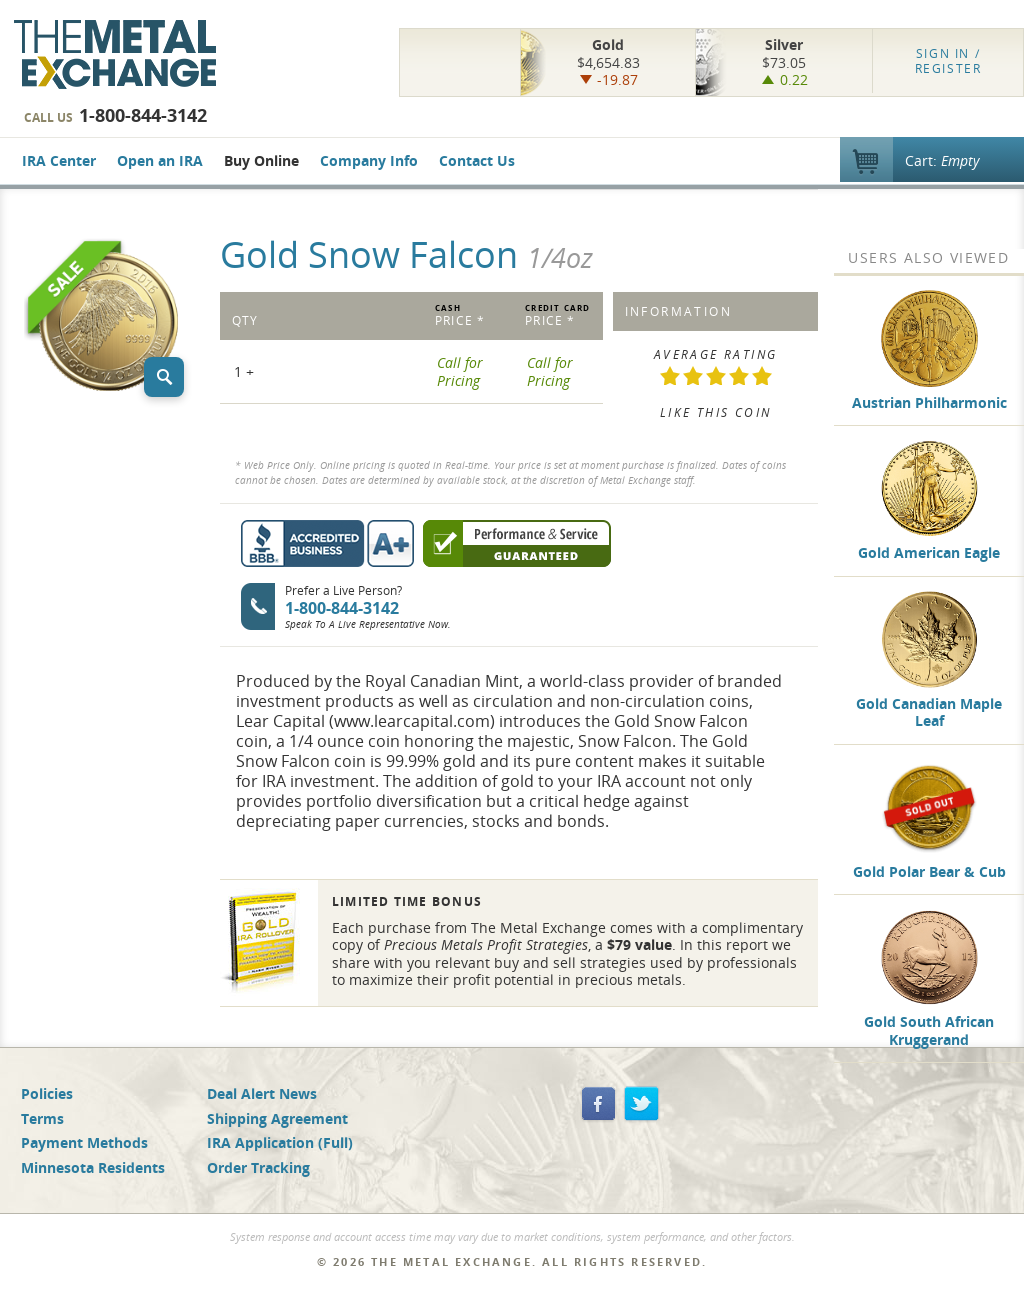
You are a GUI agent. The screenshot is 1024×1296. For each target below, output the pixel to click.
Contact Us (477, 160)
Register (948, 61)
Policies (47, 1093)
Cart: (942, 160)
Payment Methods (84, 1142)
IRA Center (59, 160)
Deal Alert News (262, 1093)
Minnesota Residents (93, 1167)
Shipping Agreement (277, 1118)
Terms (42, 1118)
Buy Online (261, 160)
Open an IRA (160, 160)
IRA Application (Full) (280, 1142)
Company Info (369, 160)
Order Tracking (258, 1167)
